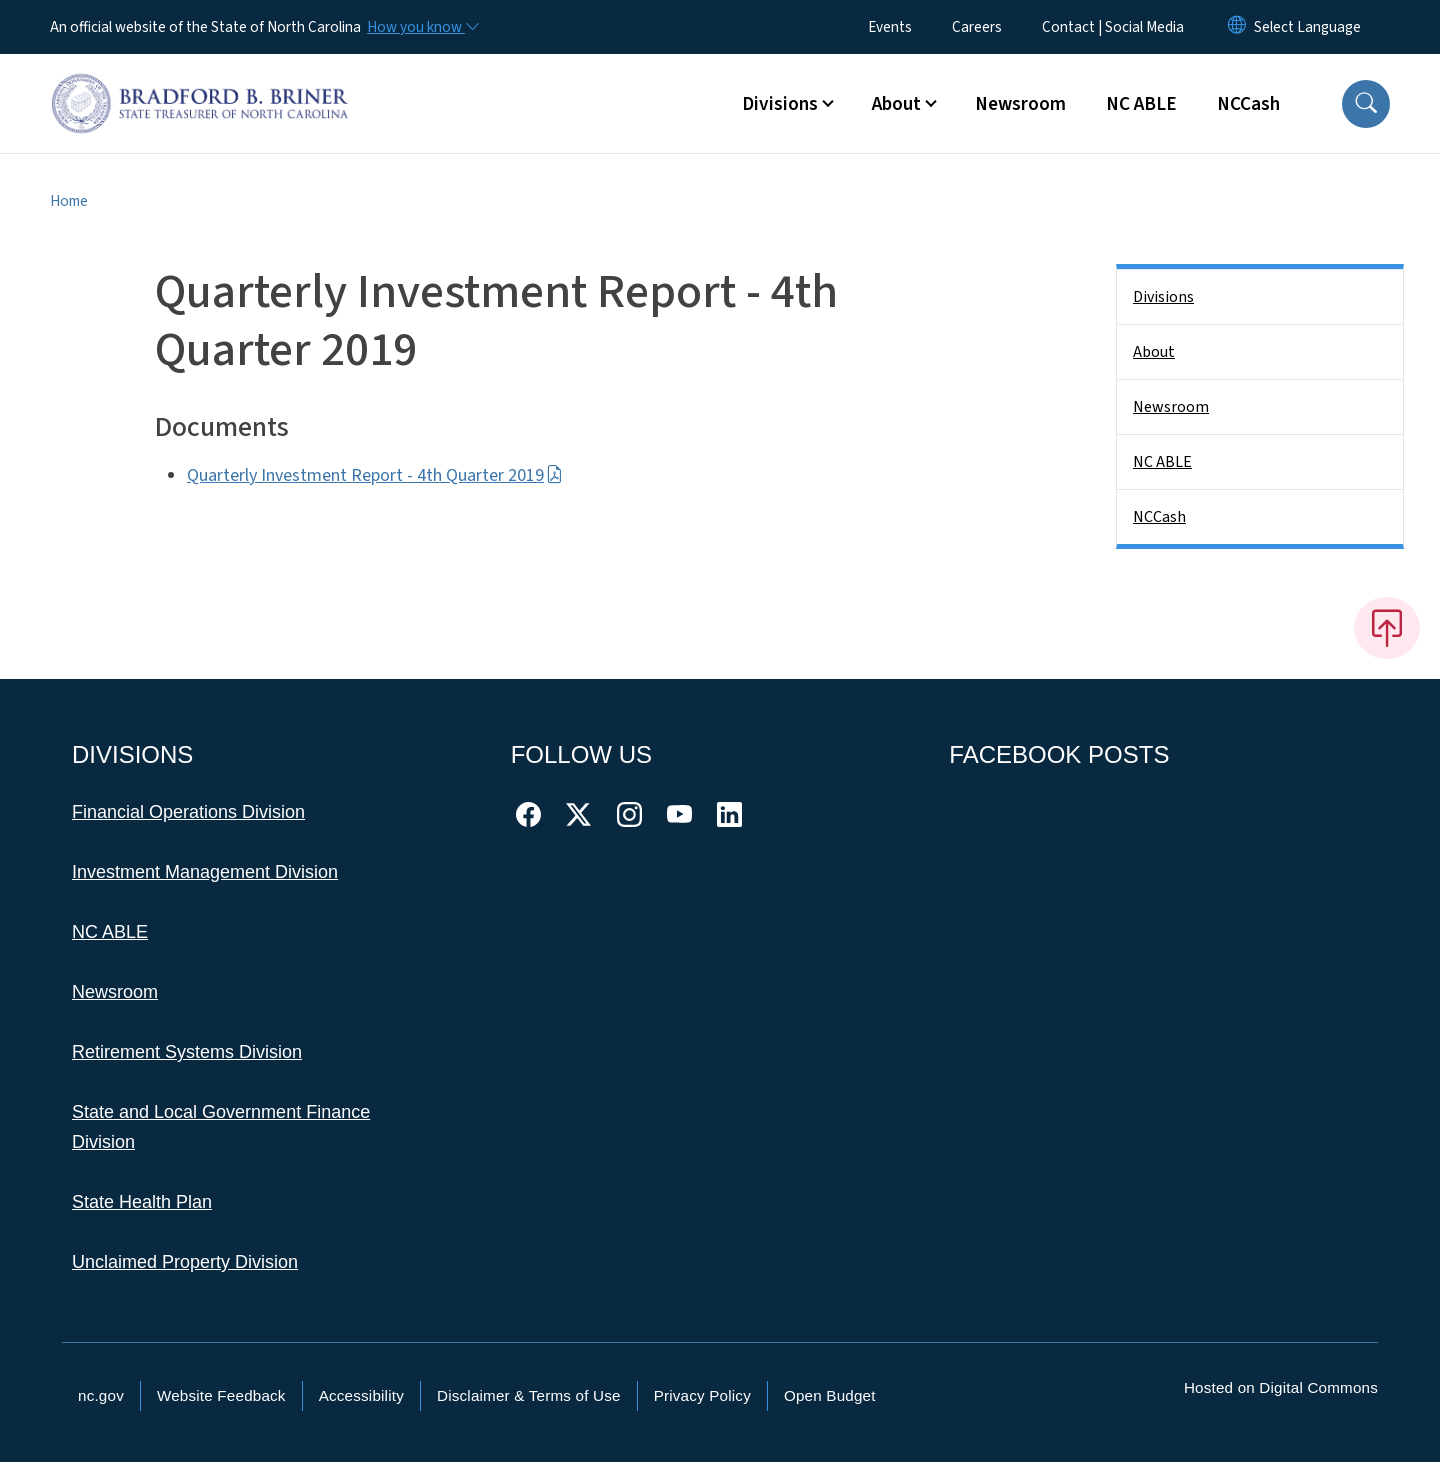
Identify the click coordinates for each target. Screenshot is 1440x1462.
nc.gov (101, 1395)
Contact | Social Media (1113, 27)
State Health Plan (142, 1202)
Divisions (1163, 297)
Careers (977, 27)
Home (69, 201)
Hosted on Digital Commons (1281, 1387)
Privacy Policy (702, 1395)
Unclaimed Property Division (185, 1262)
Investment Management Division (205, 872)
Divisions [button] (780, 104)
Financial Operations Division (188, 812)
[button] (1366, 104)
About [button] (896, 104)
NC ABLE (1141, 104)
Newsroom (1020, 104)
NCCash (1248, 104)
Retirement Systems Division (187, 1052)
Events (890, 27)
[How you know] (422, 27)
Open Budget (830, 1395)
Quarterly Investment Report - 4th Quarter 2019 (375, 475)
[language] (1307, 27)
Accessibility (361, 1395)
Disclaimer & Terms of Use (529, 1395)
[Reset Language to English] (1237, 27)
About (1154, 352)
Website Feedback (221, 1395)
